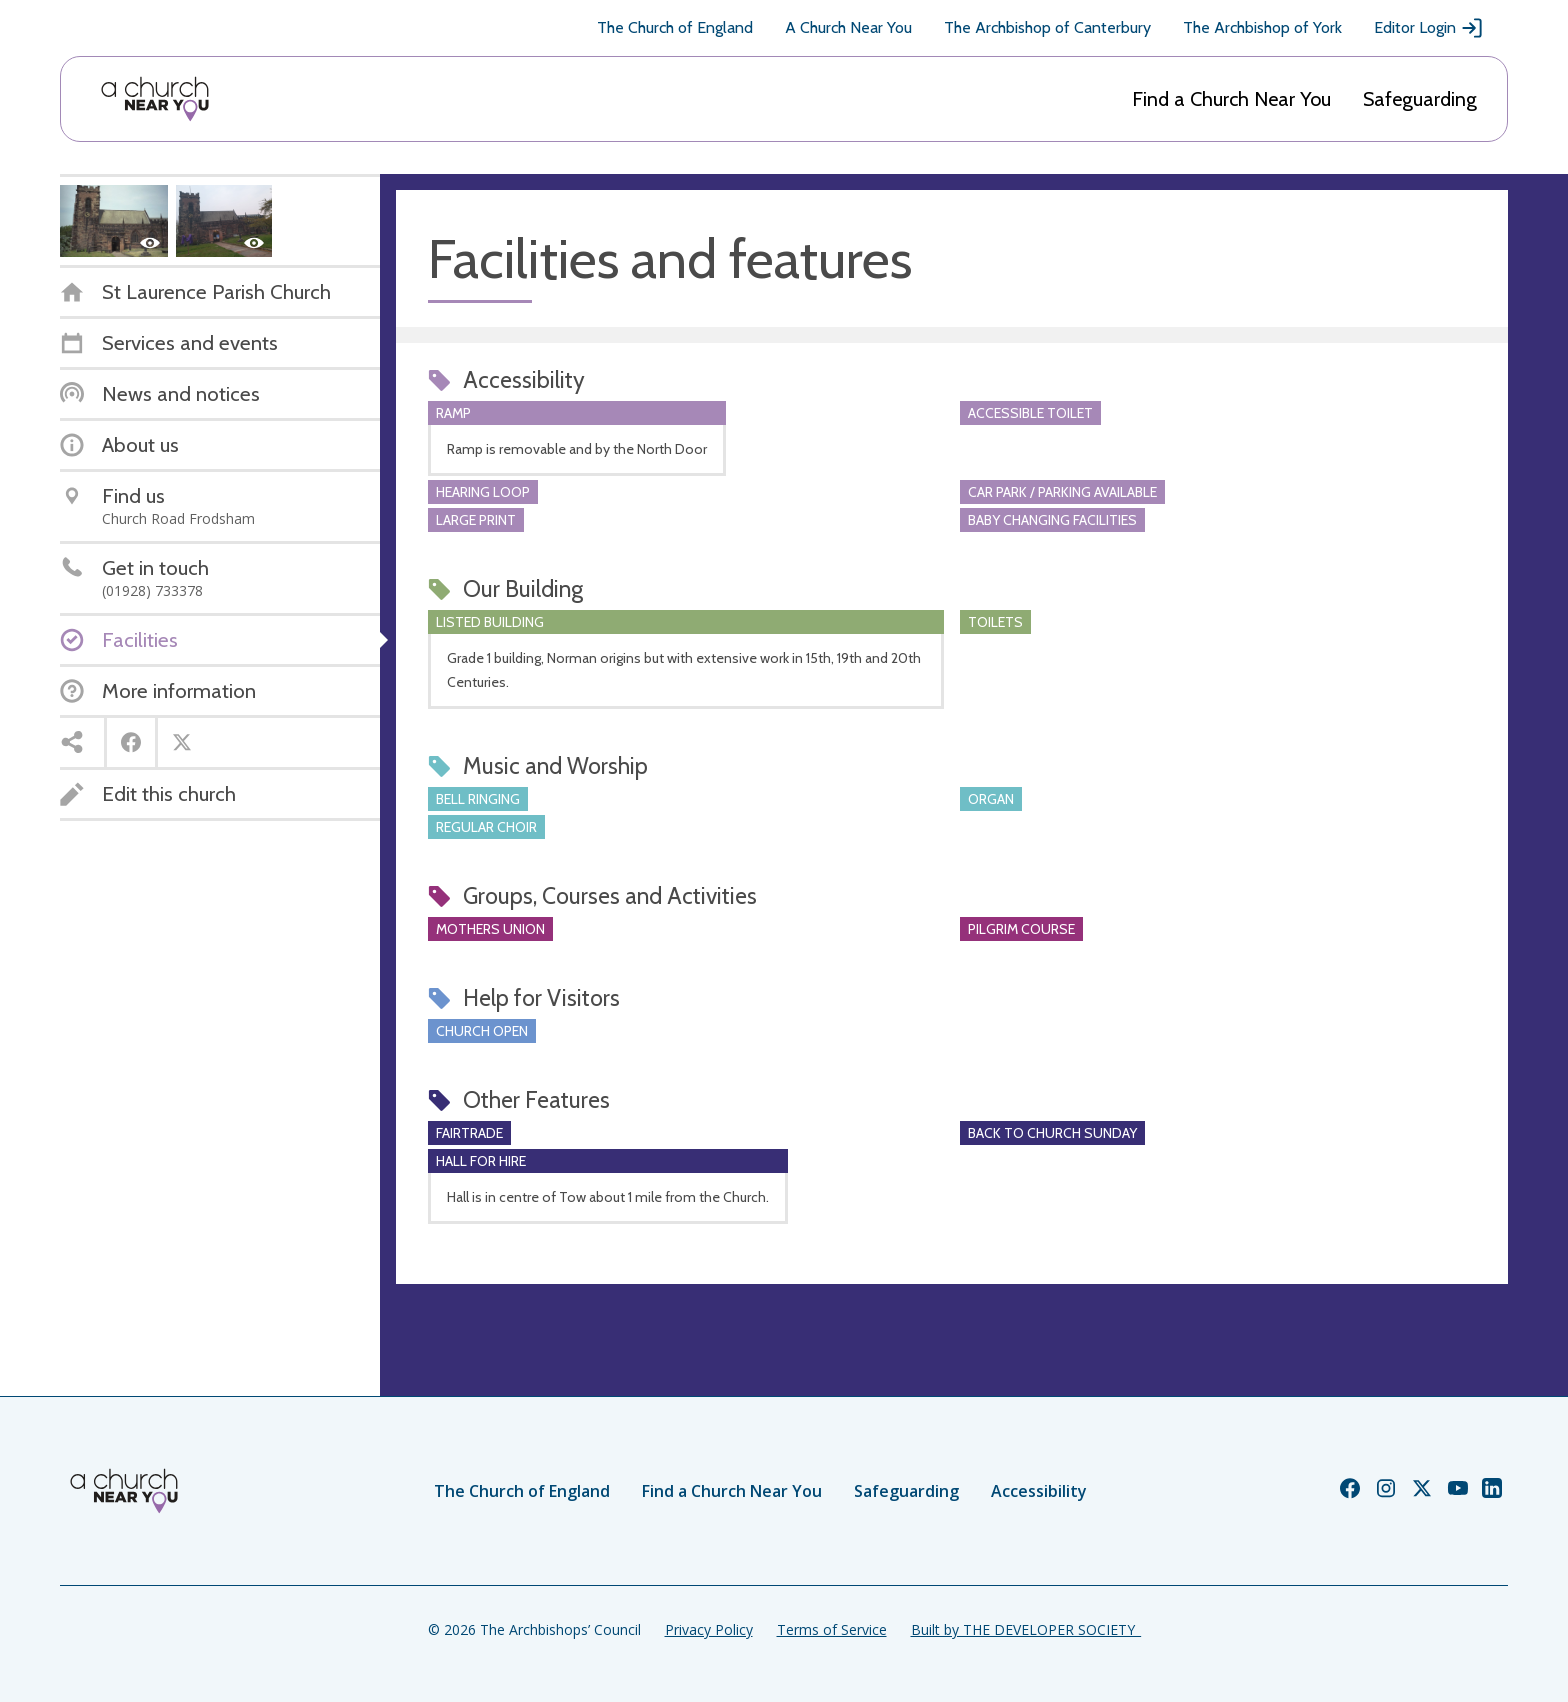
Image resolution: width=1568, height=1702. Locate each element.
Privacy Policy (709, 1629)
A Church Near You (848, 27)
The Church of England (675, 27)
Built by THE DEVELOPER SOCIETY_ (1026, 1629)
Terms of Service (832, 1629)
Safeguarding (1420, 99)
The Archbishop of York (1262, 27)
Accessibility (1039, 1491)
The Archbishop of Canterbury (1047, 27)
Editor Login (1429, 28)
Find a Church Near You (1231, 99)
